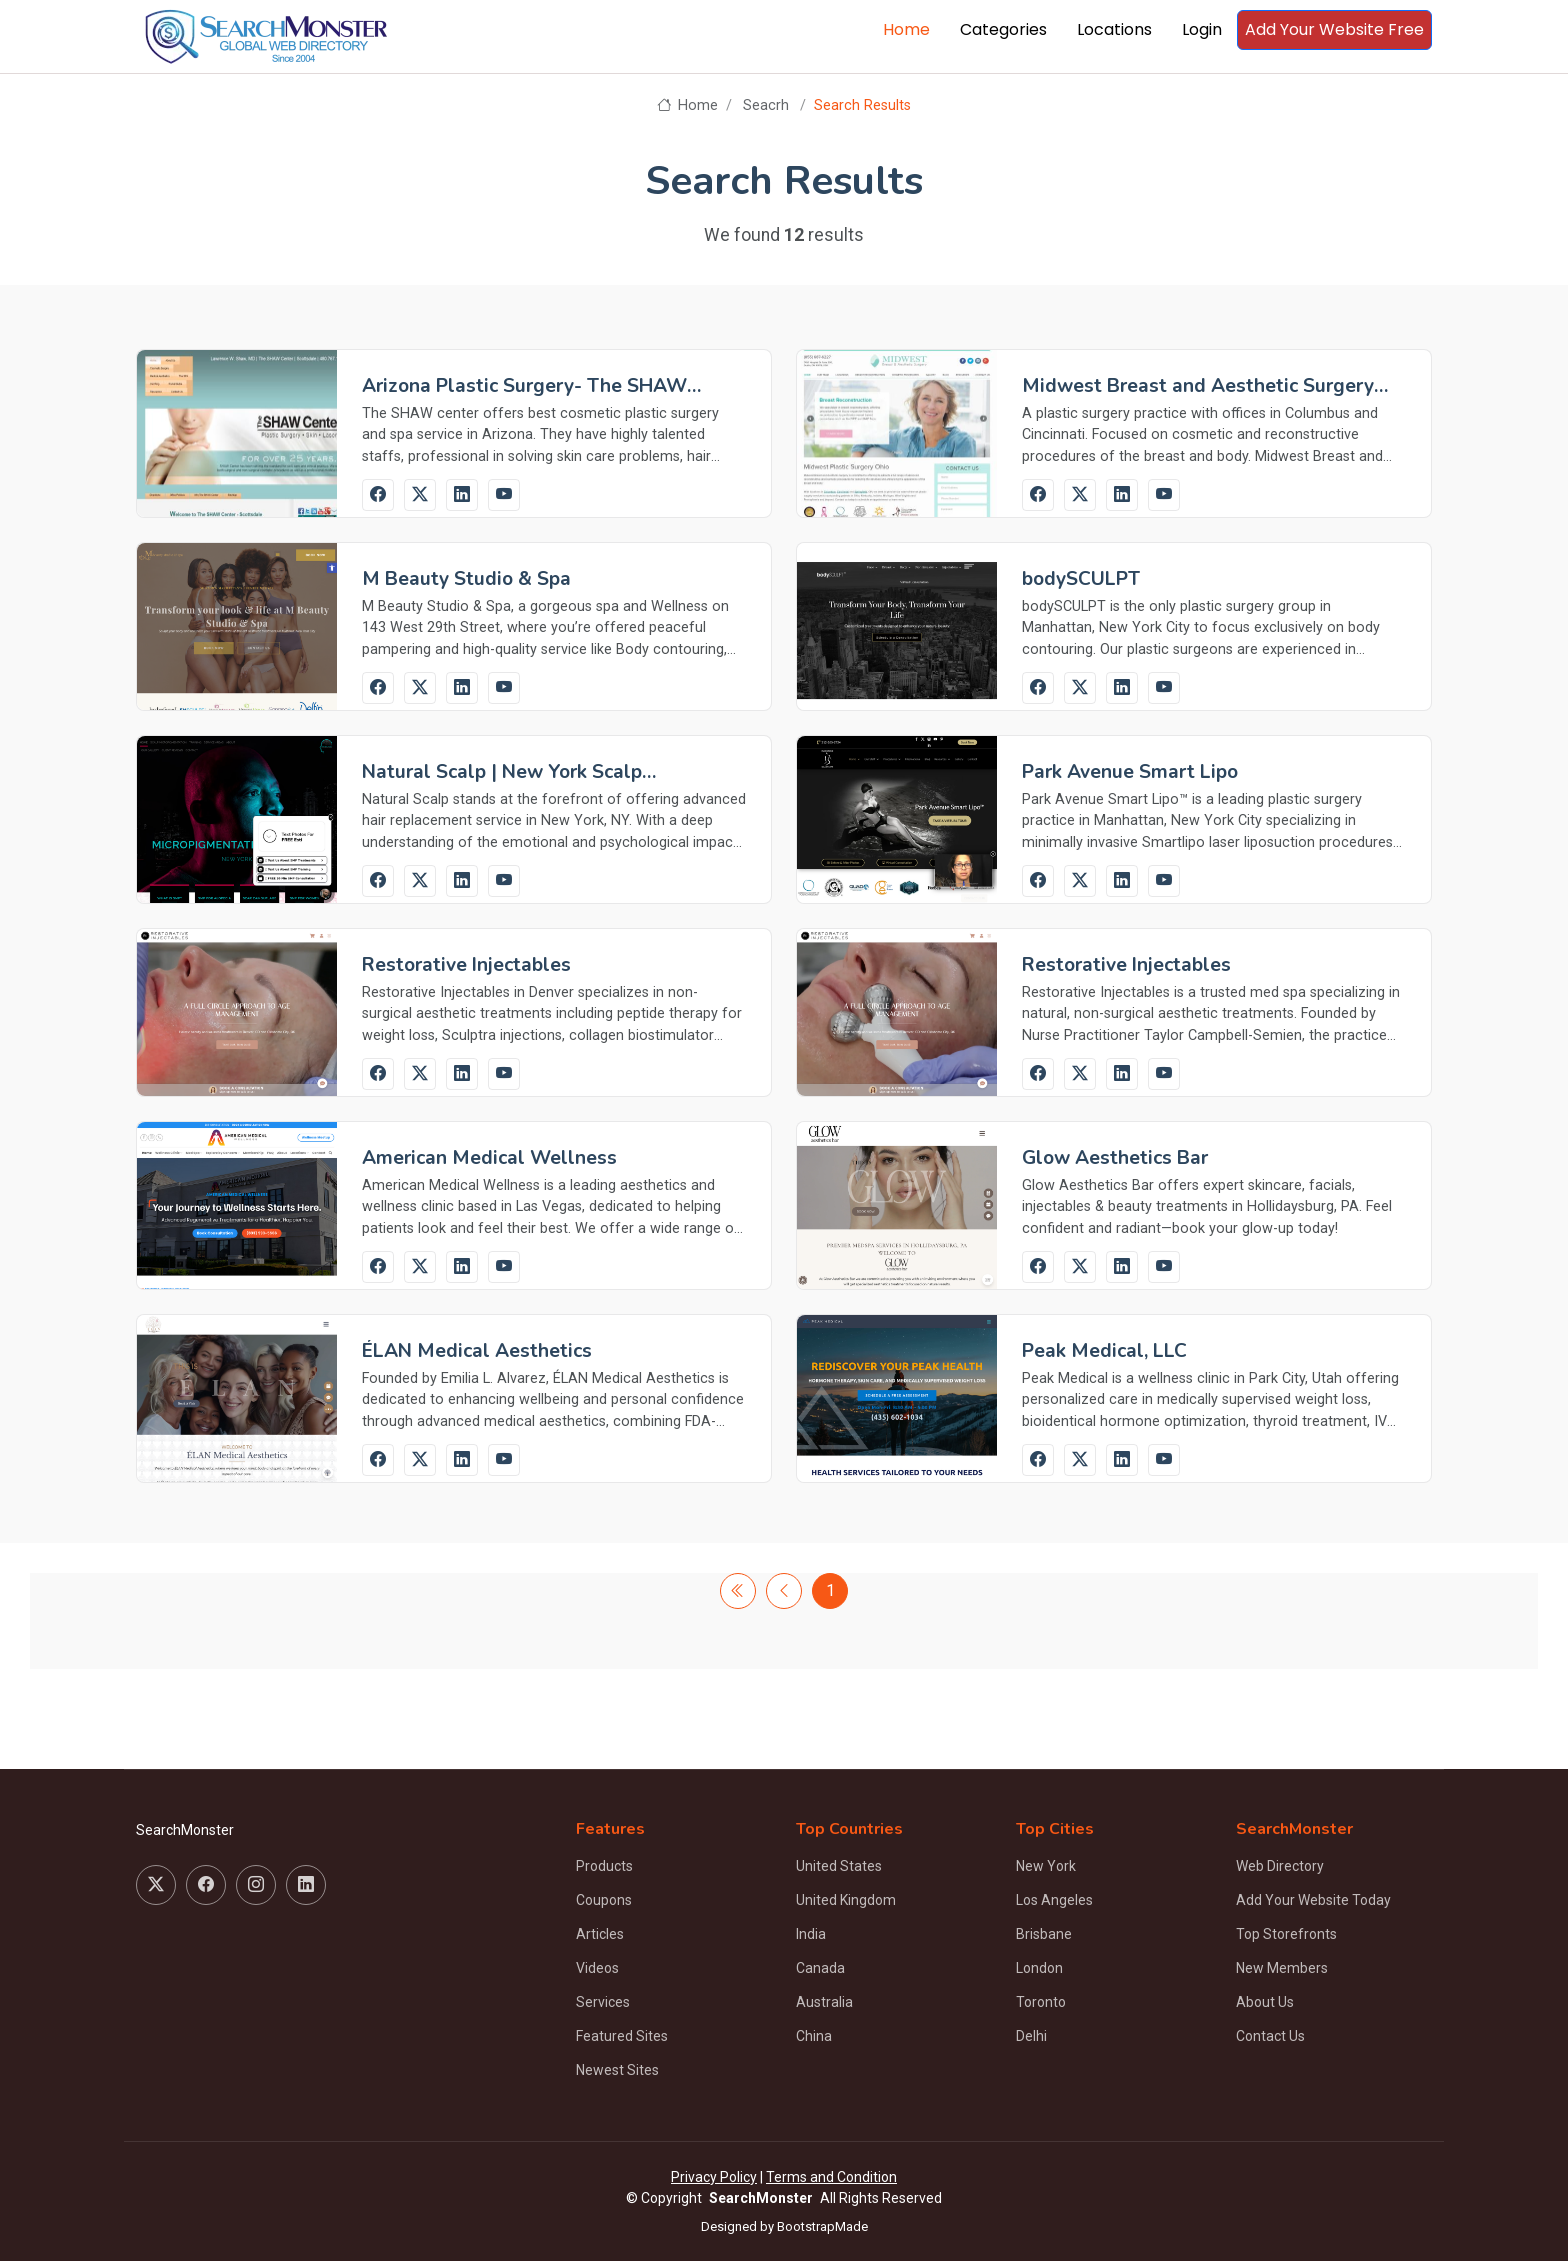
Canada (820, 1968)
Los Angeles (1054, 1900)
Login (1202, 29)
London (1039, 1968)
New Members (1282, 1968)
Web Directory (1280, 1866)
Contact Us (1270, 2036)
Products (604, 1866)
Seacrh (766, 105)
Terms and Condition (831, 2177)
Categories (1003, 29)
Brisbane (1044, 1934)
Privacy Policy (714, 2177)
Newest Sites (617, 2070)
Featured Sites (622, 2036)
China (814, 2036)
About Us (1265, 2002)
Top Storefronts (1286, 1934)
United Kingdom (846, 1900)
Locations (1114, 29)
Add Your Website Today (1313, 1900)
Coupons (604, 1900)
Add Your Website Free (1334, 29)
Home (906, 29)
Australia (824, 2002)
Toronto (1041, 2002)
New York (1046, 1866)
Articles (600, 1934)
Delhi (1031, 2036)
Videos (597, 1968)
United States (839, 1866)
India (811, 1934)
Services (603, 2002)
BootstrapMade (822, 2226)
